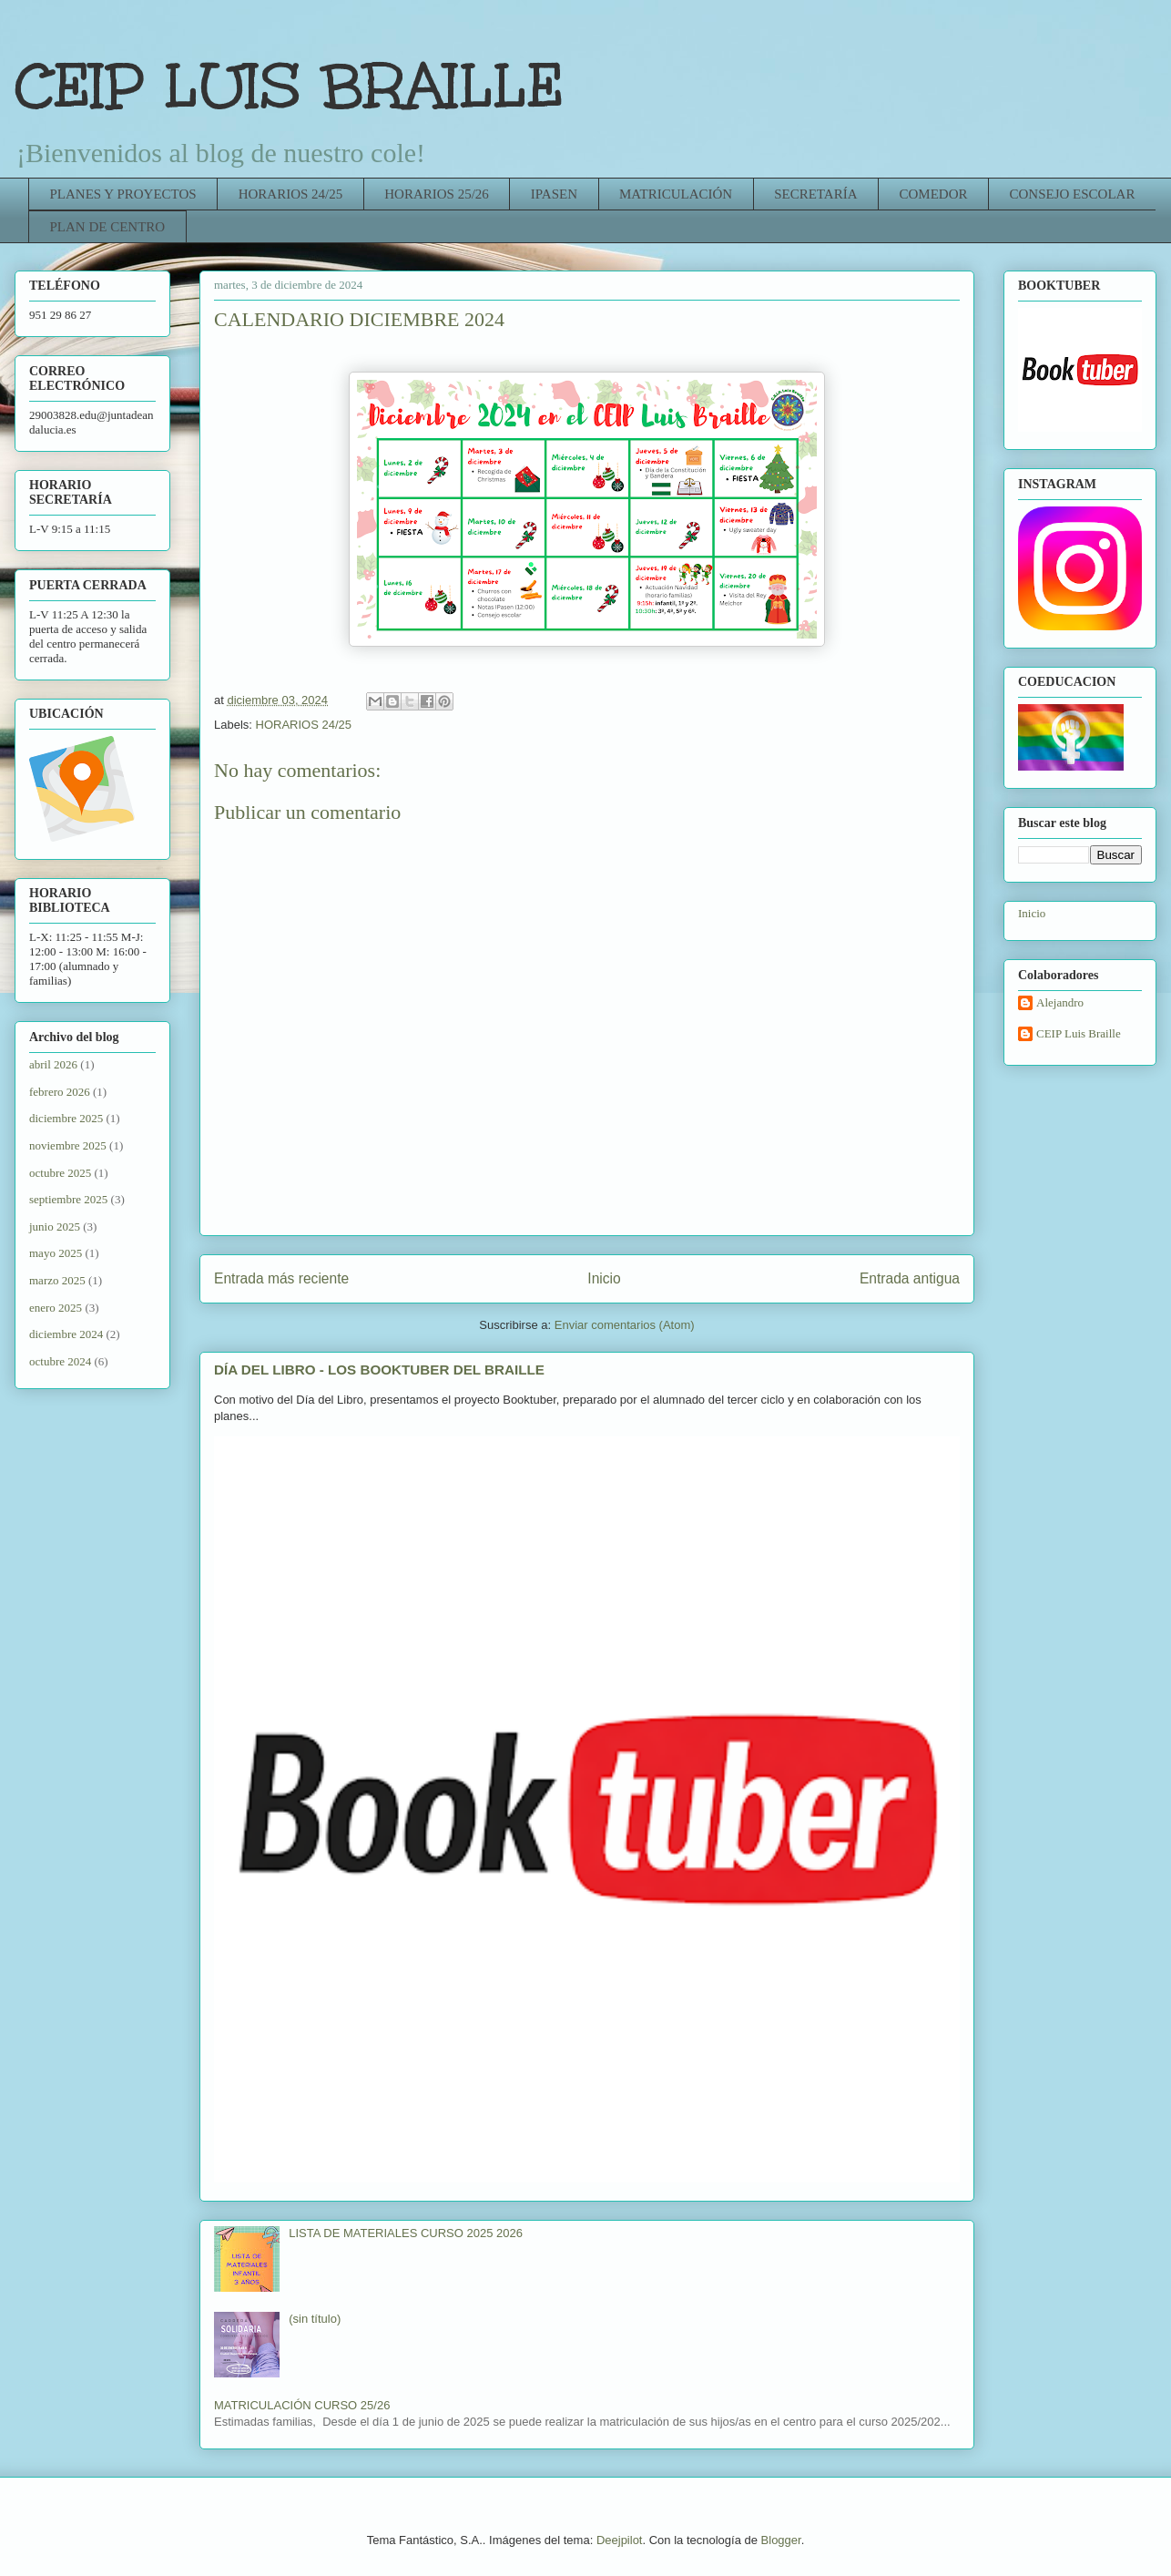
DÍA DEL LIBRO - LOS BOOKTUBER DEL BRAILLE (379, 1369)
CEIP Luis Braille (1078, 1033)
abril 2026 (53, 1064)
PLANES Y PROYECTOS (123, 194)
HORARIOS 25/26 (436, 194)
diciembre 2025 (66, 1118)
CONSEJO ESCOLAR (1072, 194)
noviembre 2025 (68, 1145)
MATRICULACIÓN (675, 194)
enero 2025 (55, 1307)
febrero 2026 (59, 1092)
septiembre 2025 (68, 1199)
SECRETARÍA (815, 194)
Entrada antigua (910, 1278)
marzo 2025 (57, 1280)
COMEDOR (933, 194)
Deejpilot (619, 2540)
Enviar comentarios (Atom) (625, 1325)
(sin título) (315, 2319)
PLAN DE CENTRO (108, 227)
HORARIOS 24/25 (291, 194)
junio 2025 (54, 1226)
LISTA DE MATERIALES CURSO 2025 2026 (406, 2233)
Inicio (603, 1278)
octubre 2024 (60, 1361)
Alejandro (1060, 1002)
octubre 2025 (60, 1173)
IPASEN (554, 194)
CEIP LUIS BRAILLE (290, 85)
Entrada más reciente (281, 1278)
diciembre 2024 (66, 1334)
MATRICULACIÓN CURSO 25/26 (302, 2405)
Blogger (781, 2540)
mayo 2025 (55, 1253)
